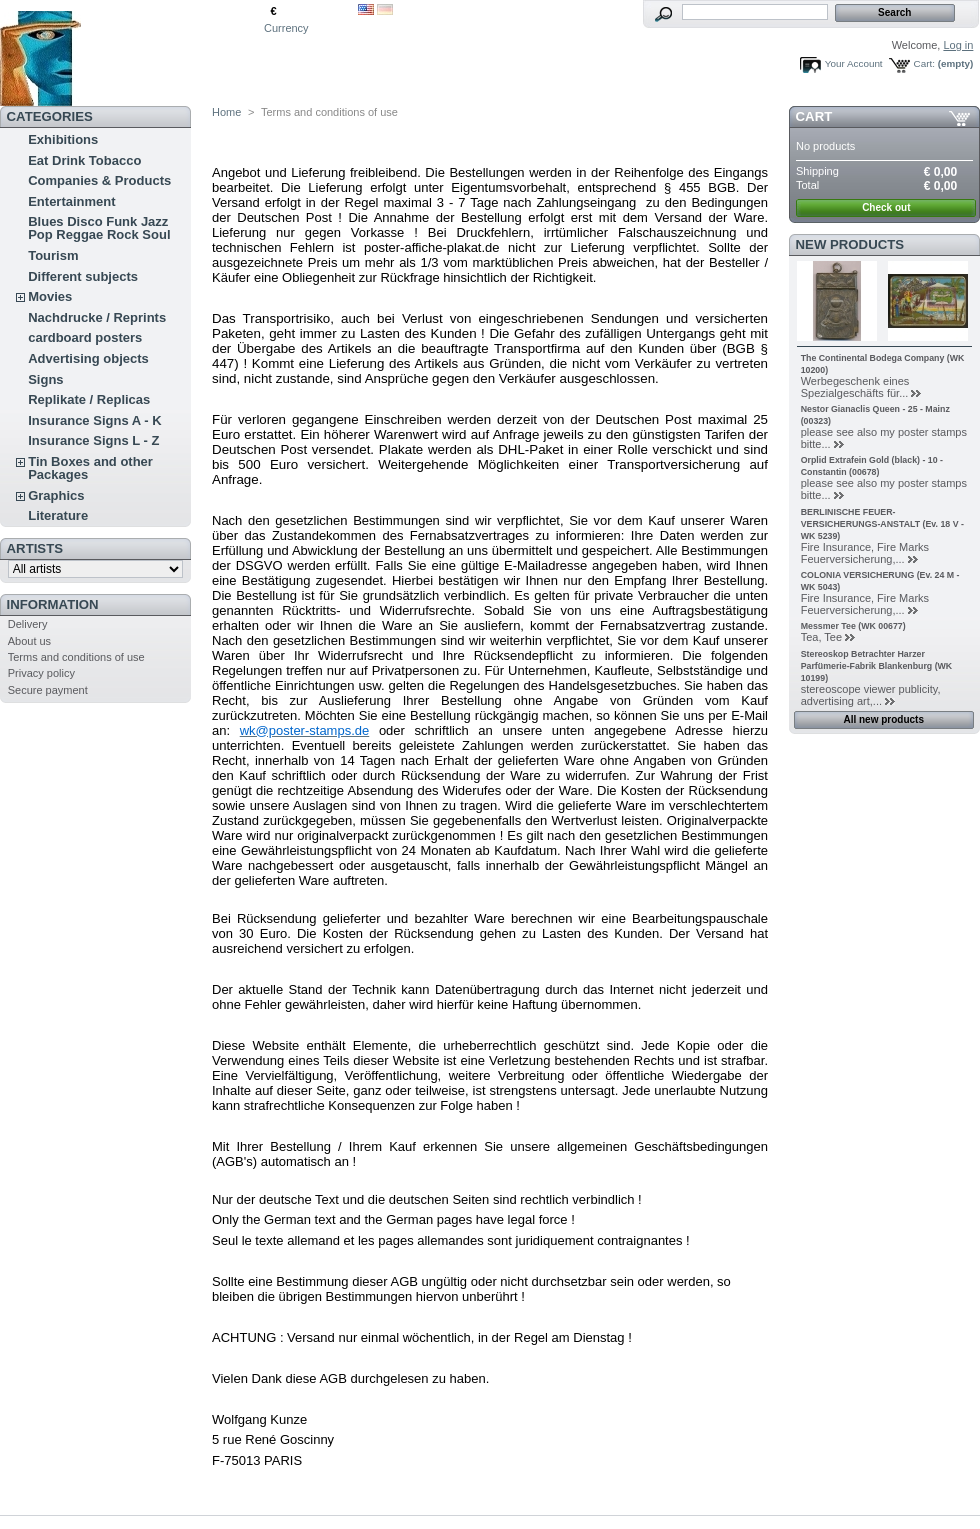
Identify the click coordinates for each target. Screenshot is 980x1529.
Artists (35, 548)
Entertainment (71, 201)
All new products (883, 719)
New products (850, 244)
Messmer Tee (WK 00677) (853, 626)
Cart (814, 116)
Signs (45, 379)
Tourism (53, 255)
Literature (58, 515)
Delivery (28, 624)
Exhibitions (63, 139)
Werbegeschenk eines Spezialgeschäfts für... (855, 387)
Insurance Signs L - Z (93, 440)
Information (53, 604)
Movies (50, 296)
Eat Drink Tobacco (84, 160)
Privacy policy (41, 673)
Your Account (854, 63)
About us (29, 641)
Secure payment (48, 690)
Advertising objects (88, 358)
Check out (886, 207)
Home (226, 112)
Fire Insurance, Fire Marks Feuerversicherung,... (865, 553)
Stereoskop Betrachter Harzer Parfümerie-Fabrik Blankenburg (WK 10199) (877, 666)
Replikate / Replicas (89, 399)
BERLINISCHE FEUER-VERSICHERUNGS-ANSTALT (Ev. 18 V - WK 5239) (882, 524)
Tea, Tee (821, 637)
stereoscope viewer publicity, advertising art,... (871, 695)
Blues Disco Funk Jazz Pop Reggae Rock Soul (99, 228)
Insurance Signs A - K (94, 420)
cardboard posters (85, 337)
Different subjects (83, 276)
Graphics (56, 495)
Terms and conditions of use (76, 657)
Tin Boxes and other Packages (90, 468)
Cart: (924, 63)
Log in (958, 45)
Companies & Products (99, 180)
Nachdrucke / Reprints (97, 317)
